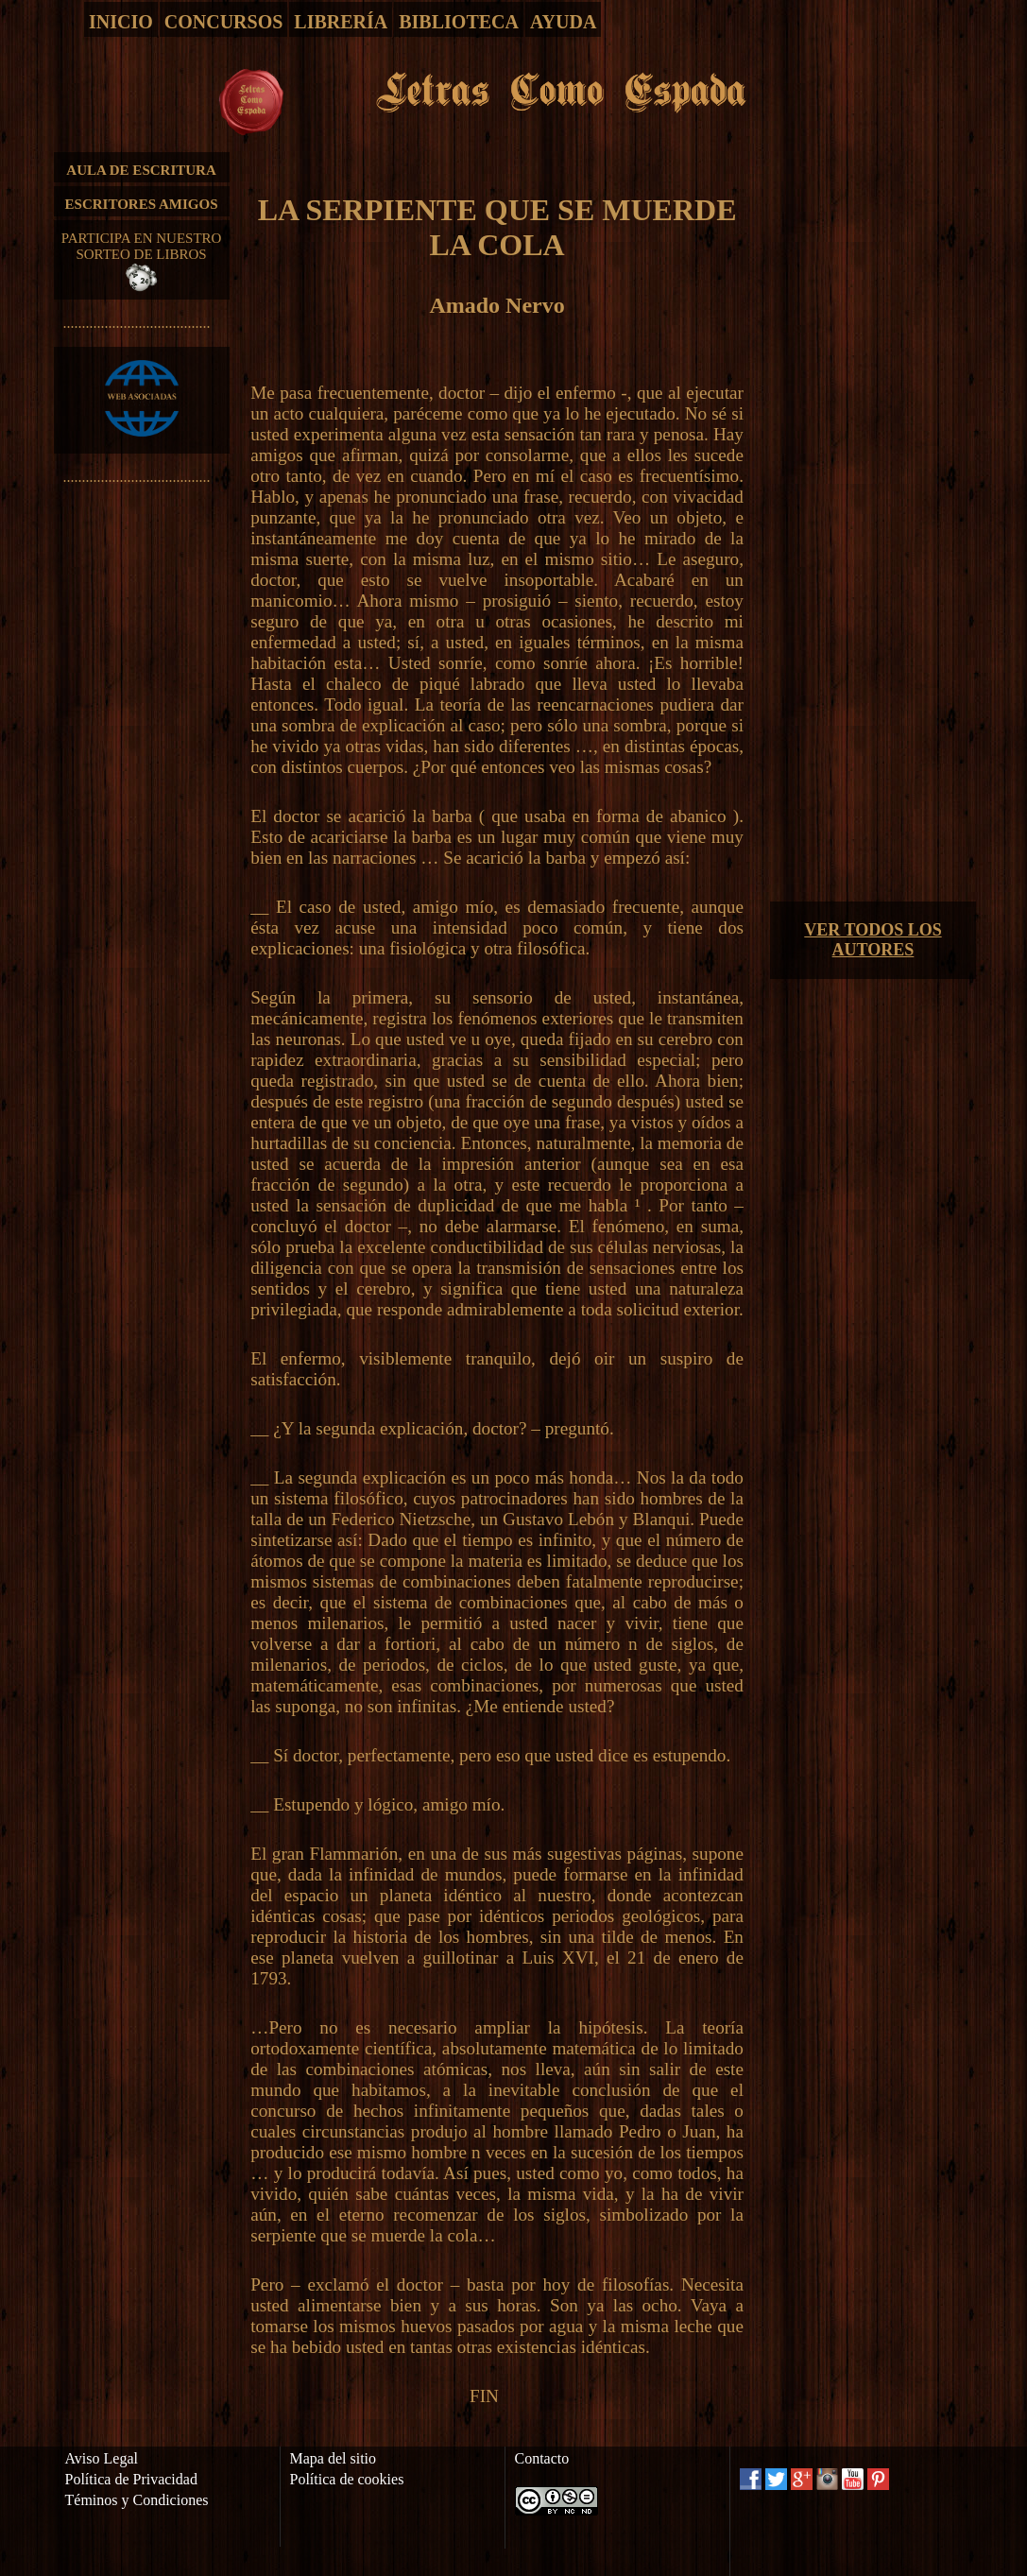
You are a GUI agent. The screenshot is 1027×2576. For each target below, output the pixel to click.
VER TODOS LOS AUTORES (872, 939)
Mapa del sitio (333, 2458)
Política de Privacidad (131, 2479)
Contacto (542, 2458)
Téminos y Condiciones (137, 2500)
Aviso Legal (101, 2458)
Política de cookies (347, 2479)
